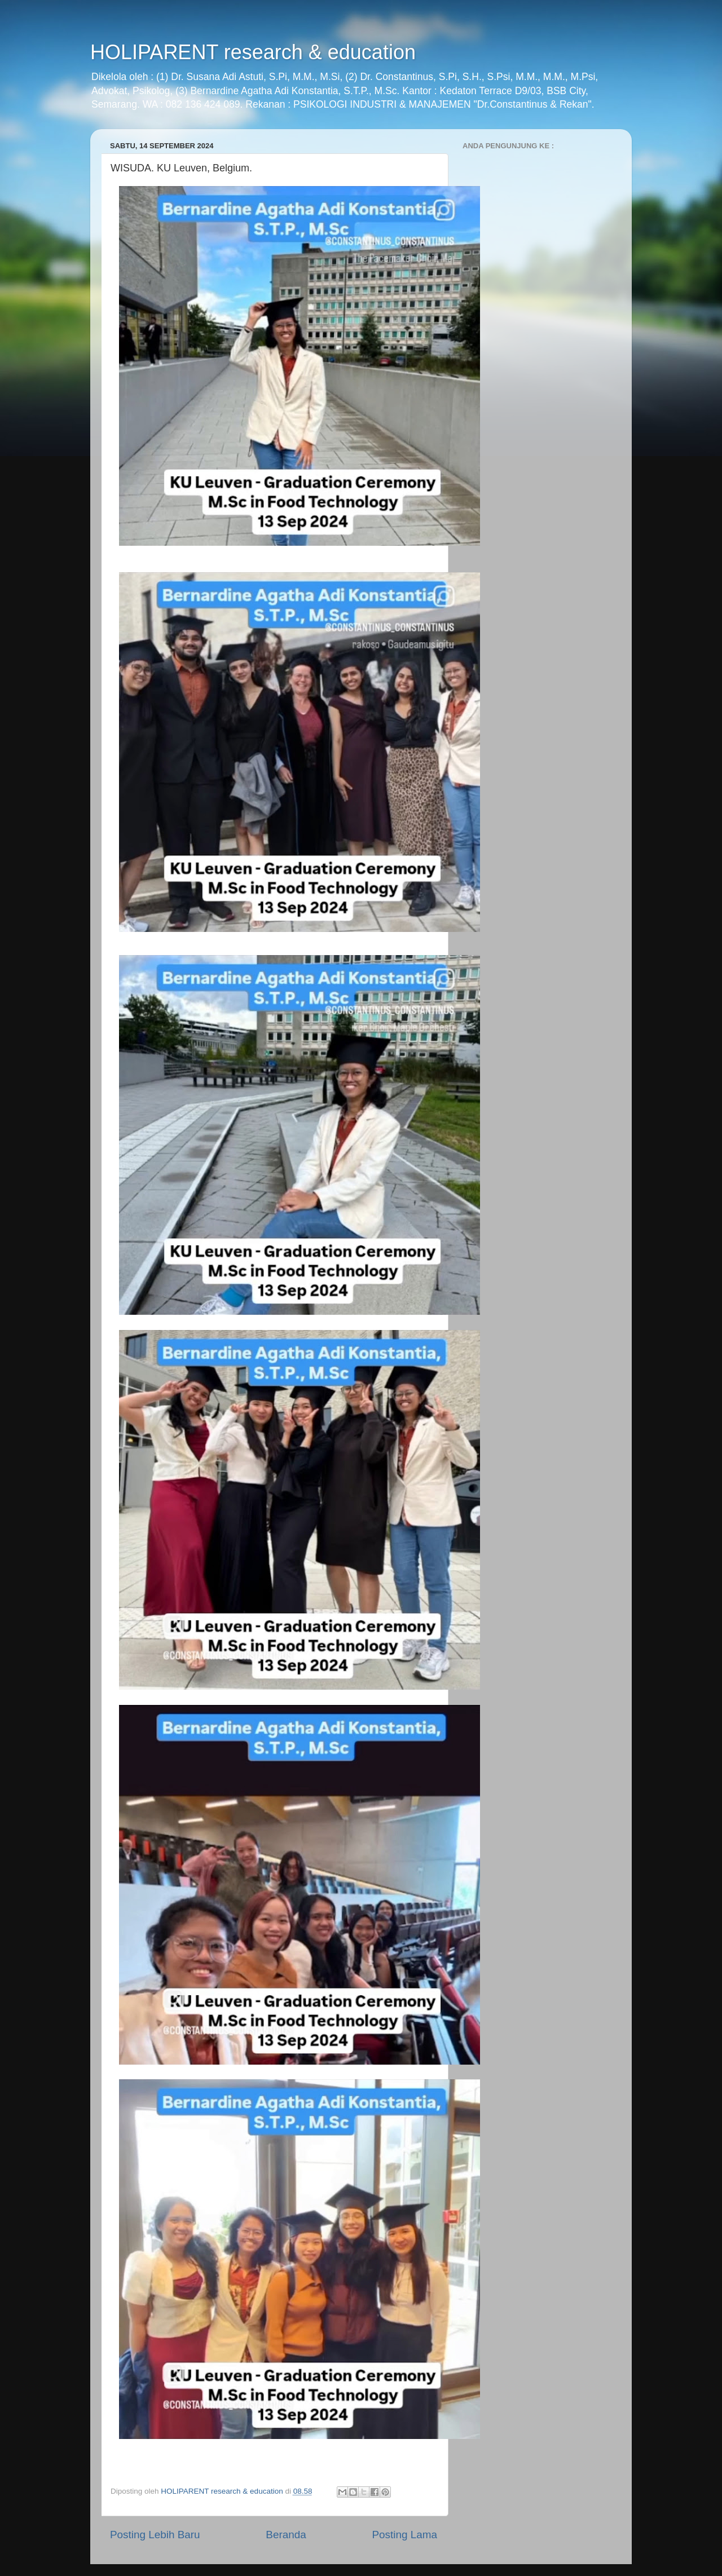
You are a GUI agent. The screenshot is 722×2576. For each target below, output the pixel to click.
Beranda (286, 2534)
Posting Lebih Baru (155, 2534)
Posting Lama (404, 2534)
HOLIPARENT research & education (253, 52)
